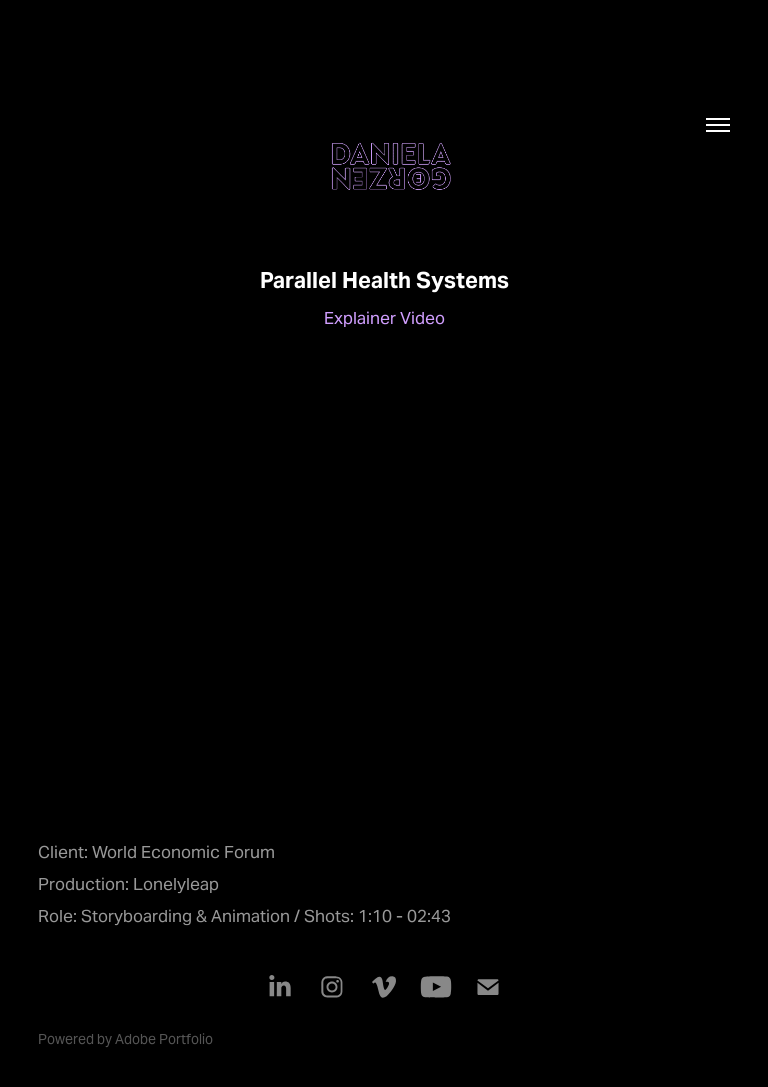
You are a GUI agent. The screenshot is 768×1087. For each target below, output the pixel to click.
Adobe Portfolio (164, 1039)
